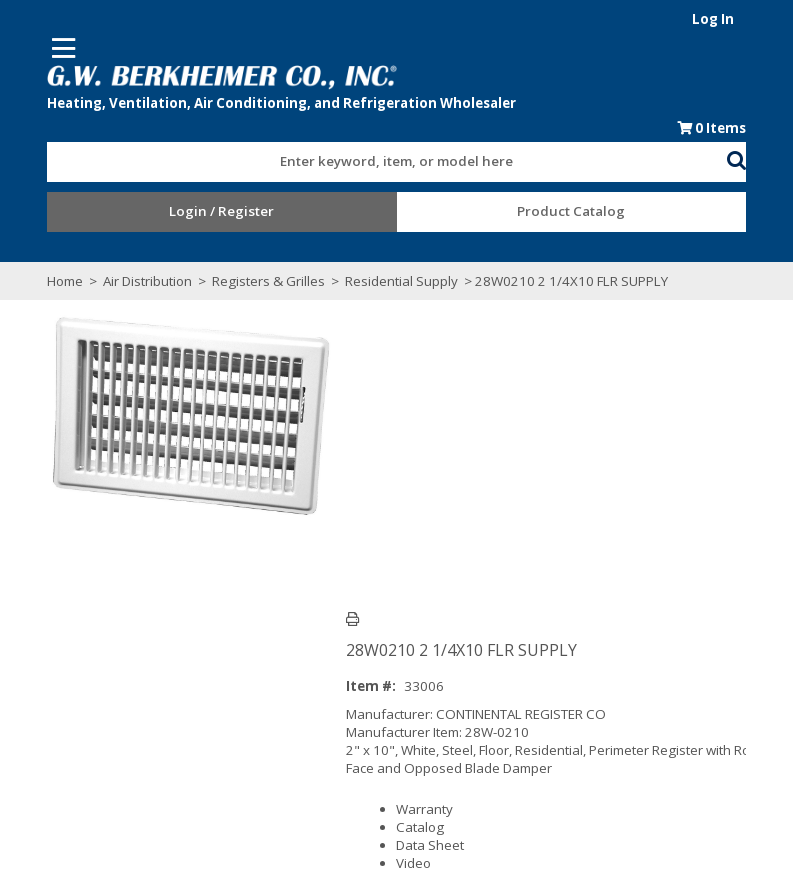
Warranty (435, 501)
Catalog (431, 519)
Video (424, 555)
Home (41, 282)
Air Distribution (123, 282)
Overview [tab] (72, 640)
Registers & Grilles (244, 282)
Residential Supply (377, 282)
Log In (738, 19)
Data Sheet (441, 537)
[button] (761, 159)
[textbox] (377, 163)
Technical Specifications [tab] (211, 640)
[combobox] (387, 158)
